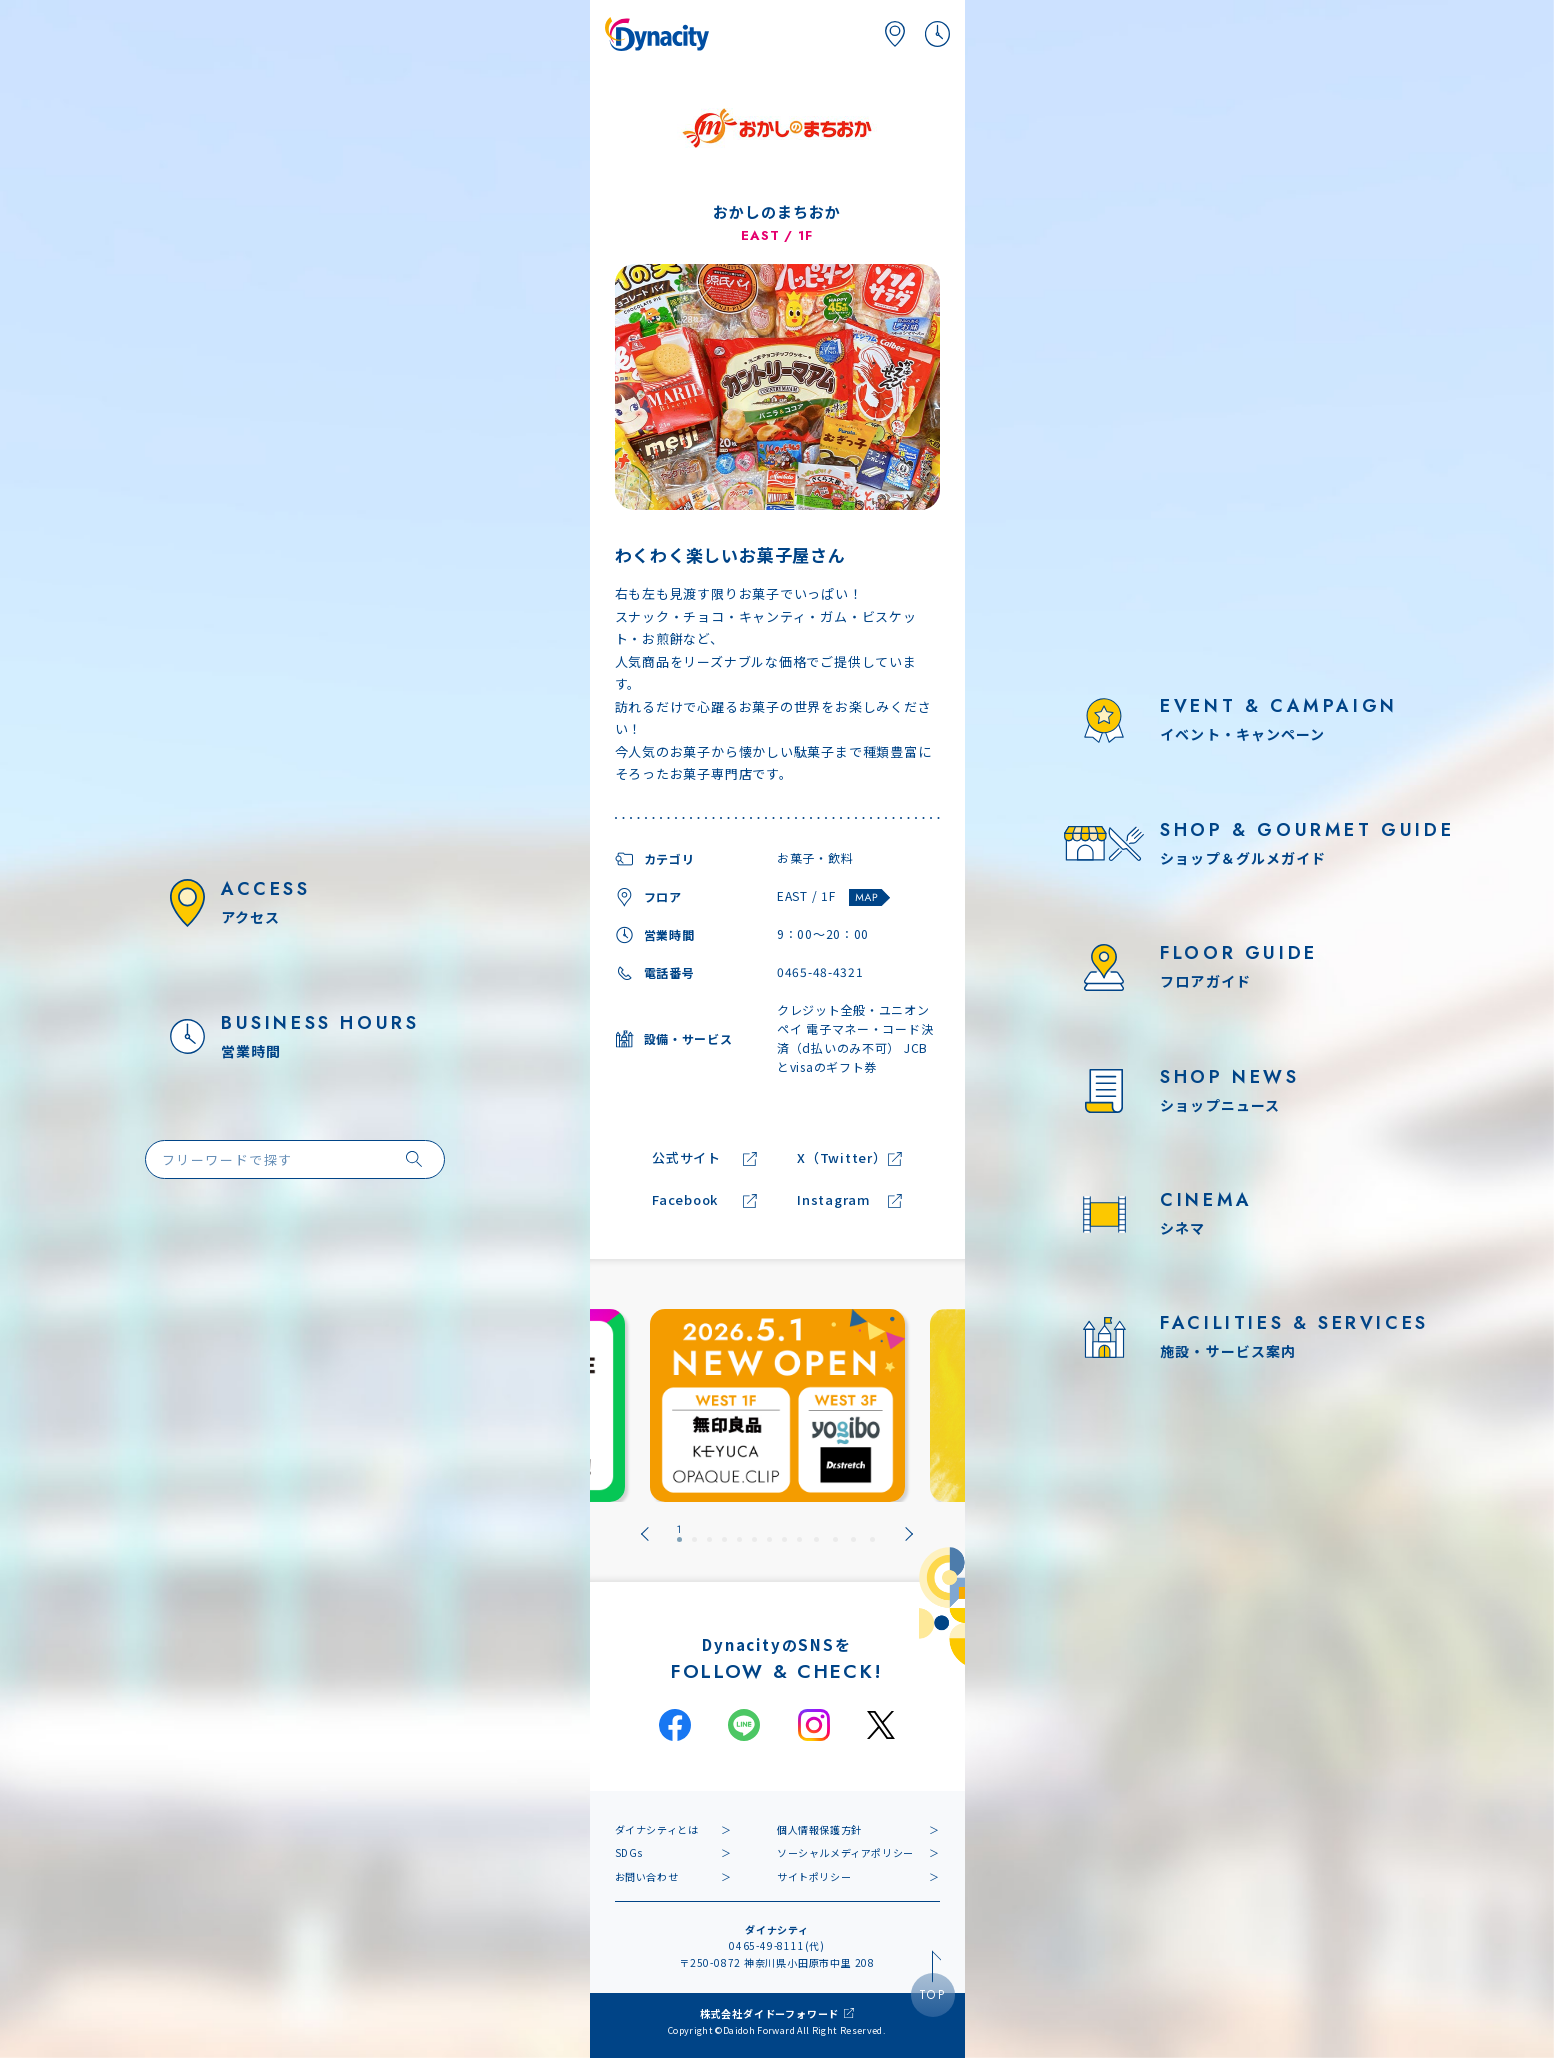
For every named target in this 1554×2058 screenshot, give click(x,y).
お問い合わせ (647, 1876)
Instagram (834, 1200)
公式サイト (686, 1158)
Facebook (685, 1200)
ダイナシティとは (657, 1829)
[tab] (679, 1534)
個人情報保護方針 (819, 1829)
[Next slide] (909, 1534)
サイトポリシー (814, 1876)
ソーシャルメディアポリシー (845, 1852)
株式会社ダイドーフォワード (769, 2013)
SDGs (629, 1852)
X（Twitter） (842, 1158)
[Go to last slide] (645, 1534)
